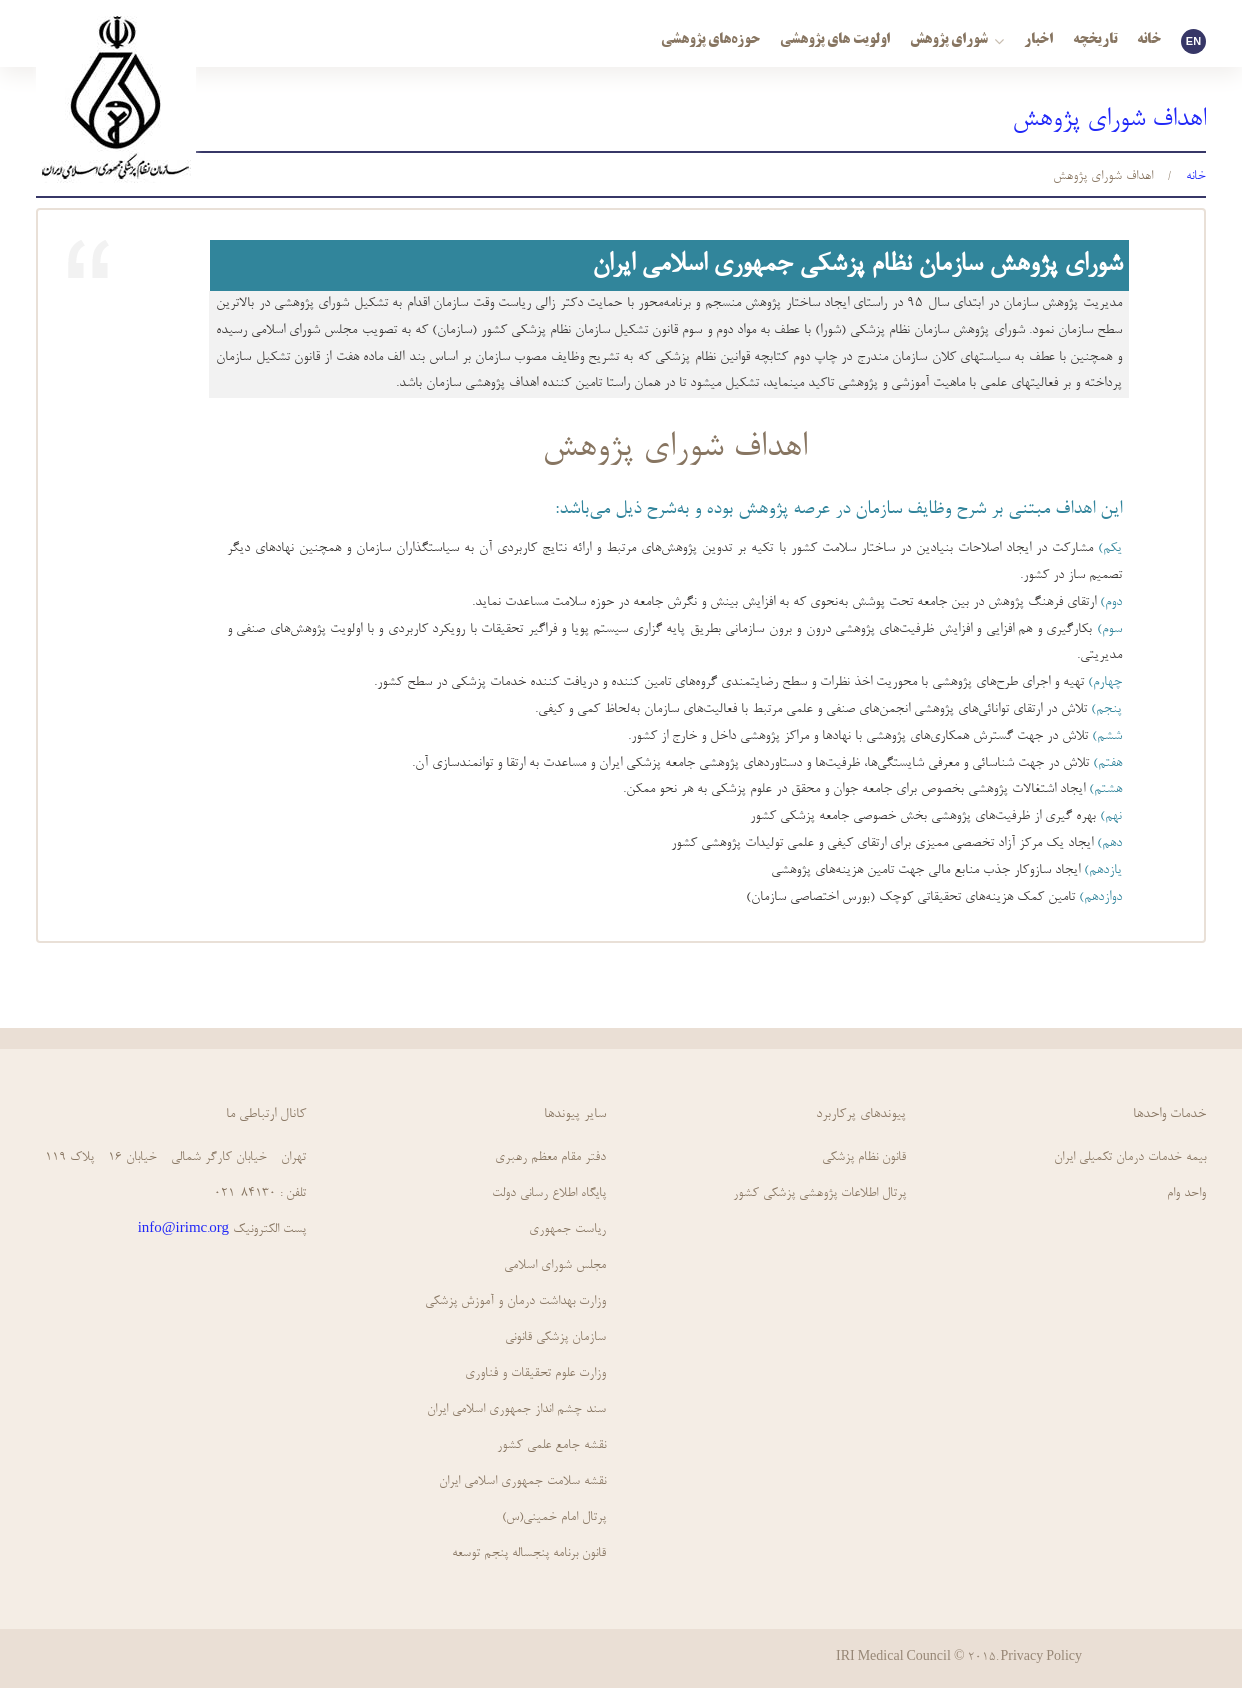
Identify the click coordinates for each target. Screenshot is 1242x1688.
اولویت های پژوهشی (835, 40)
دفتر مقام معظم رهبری (550, 1157)
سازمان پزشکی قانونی (555, 1337)
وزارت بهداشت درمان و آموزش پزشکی (515, 1301)
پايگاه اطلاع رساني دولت (549, 1193)
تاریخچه (1095, 40)
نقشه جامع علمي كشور (551, 1445)
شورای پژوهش (957, 41)
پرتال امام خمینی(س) (554, 1517)
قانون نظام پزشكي (864, 1157)
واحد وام (1186, 1193)
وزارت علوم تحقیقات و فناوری (535, 1373)
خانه (1149, 40)
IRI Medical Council (893, 1658)
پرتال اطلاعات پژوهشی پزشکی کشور (819, 1193)
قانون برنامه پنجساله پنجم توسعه (529, 1553)
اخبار (1038, 40)
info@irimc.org (183, 1229)
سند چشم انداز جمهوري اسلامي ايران (516, 1409)
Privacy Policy (1042, 1658)
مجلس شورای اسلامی (555, 1265)
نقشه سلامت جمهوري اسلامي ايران (522, 1481)
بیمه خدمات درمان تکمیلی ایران (1130, 1157)
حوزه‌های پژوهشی (710, 40)
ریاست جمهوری (567, 1229)
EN (1193, 41)
